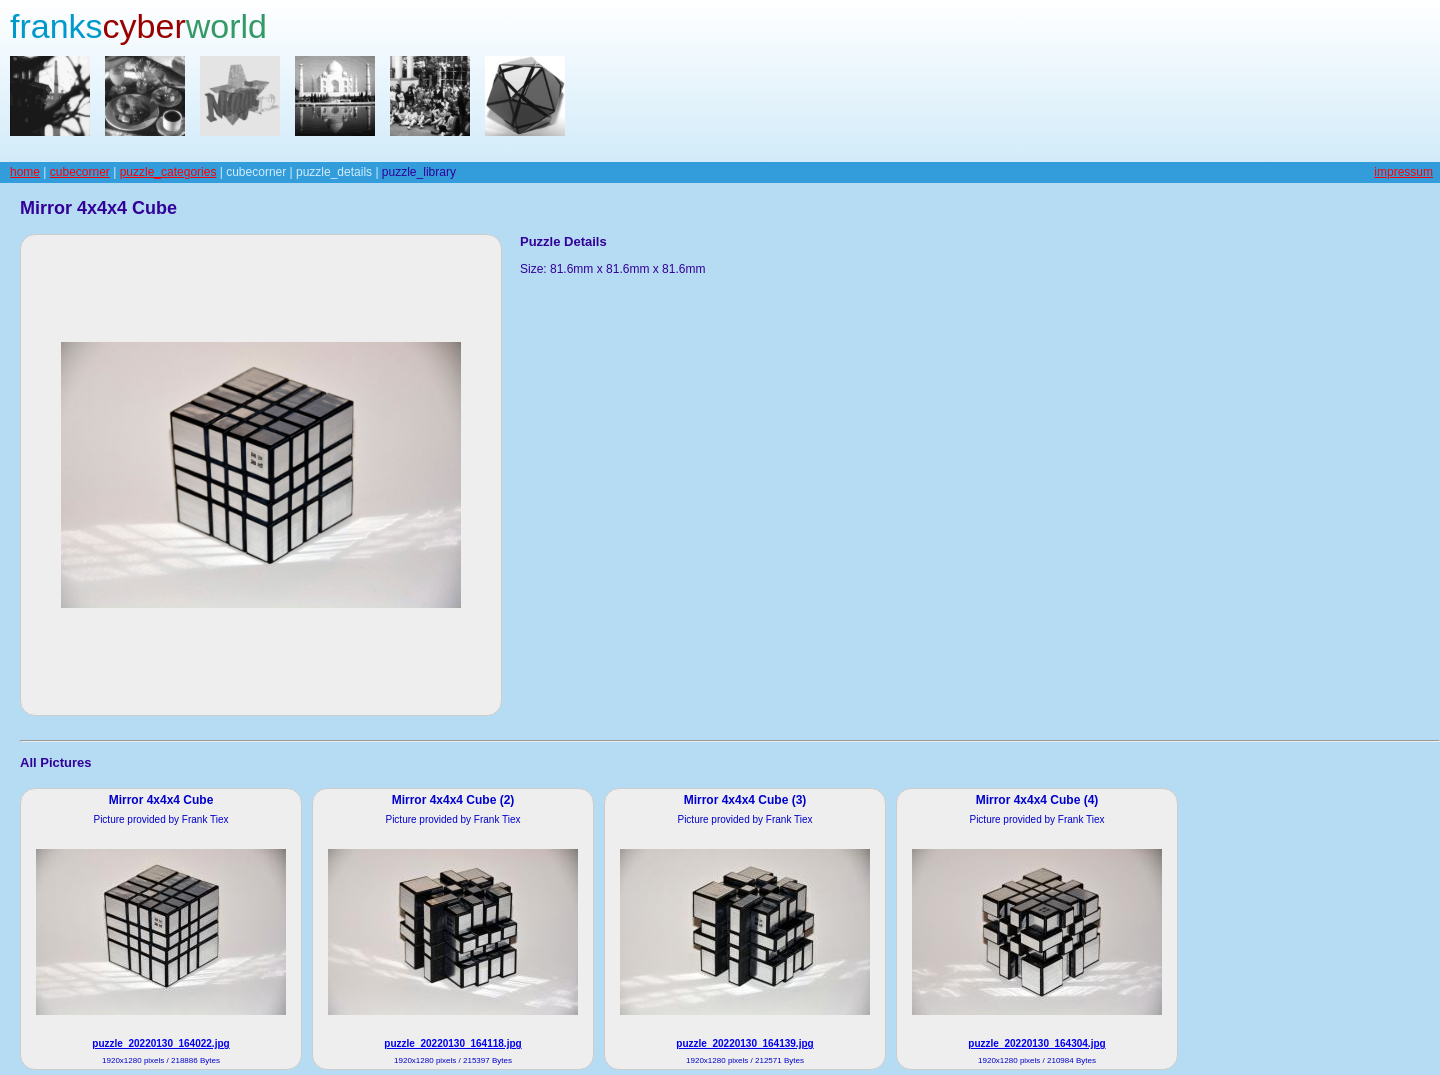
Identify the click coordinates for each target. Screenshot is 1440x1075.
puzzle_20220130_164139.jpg (744, 1043)
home (25, 172)
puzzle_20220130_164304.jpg (1036, 1043)
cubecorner (80, 172)
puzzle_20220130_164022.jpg (160, 1043)
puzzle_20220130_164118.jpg (452, 1043)
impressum (1403, 172)
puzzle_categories (168, 172)
